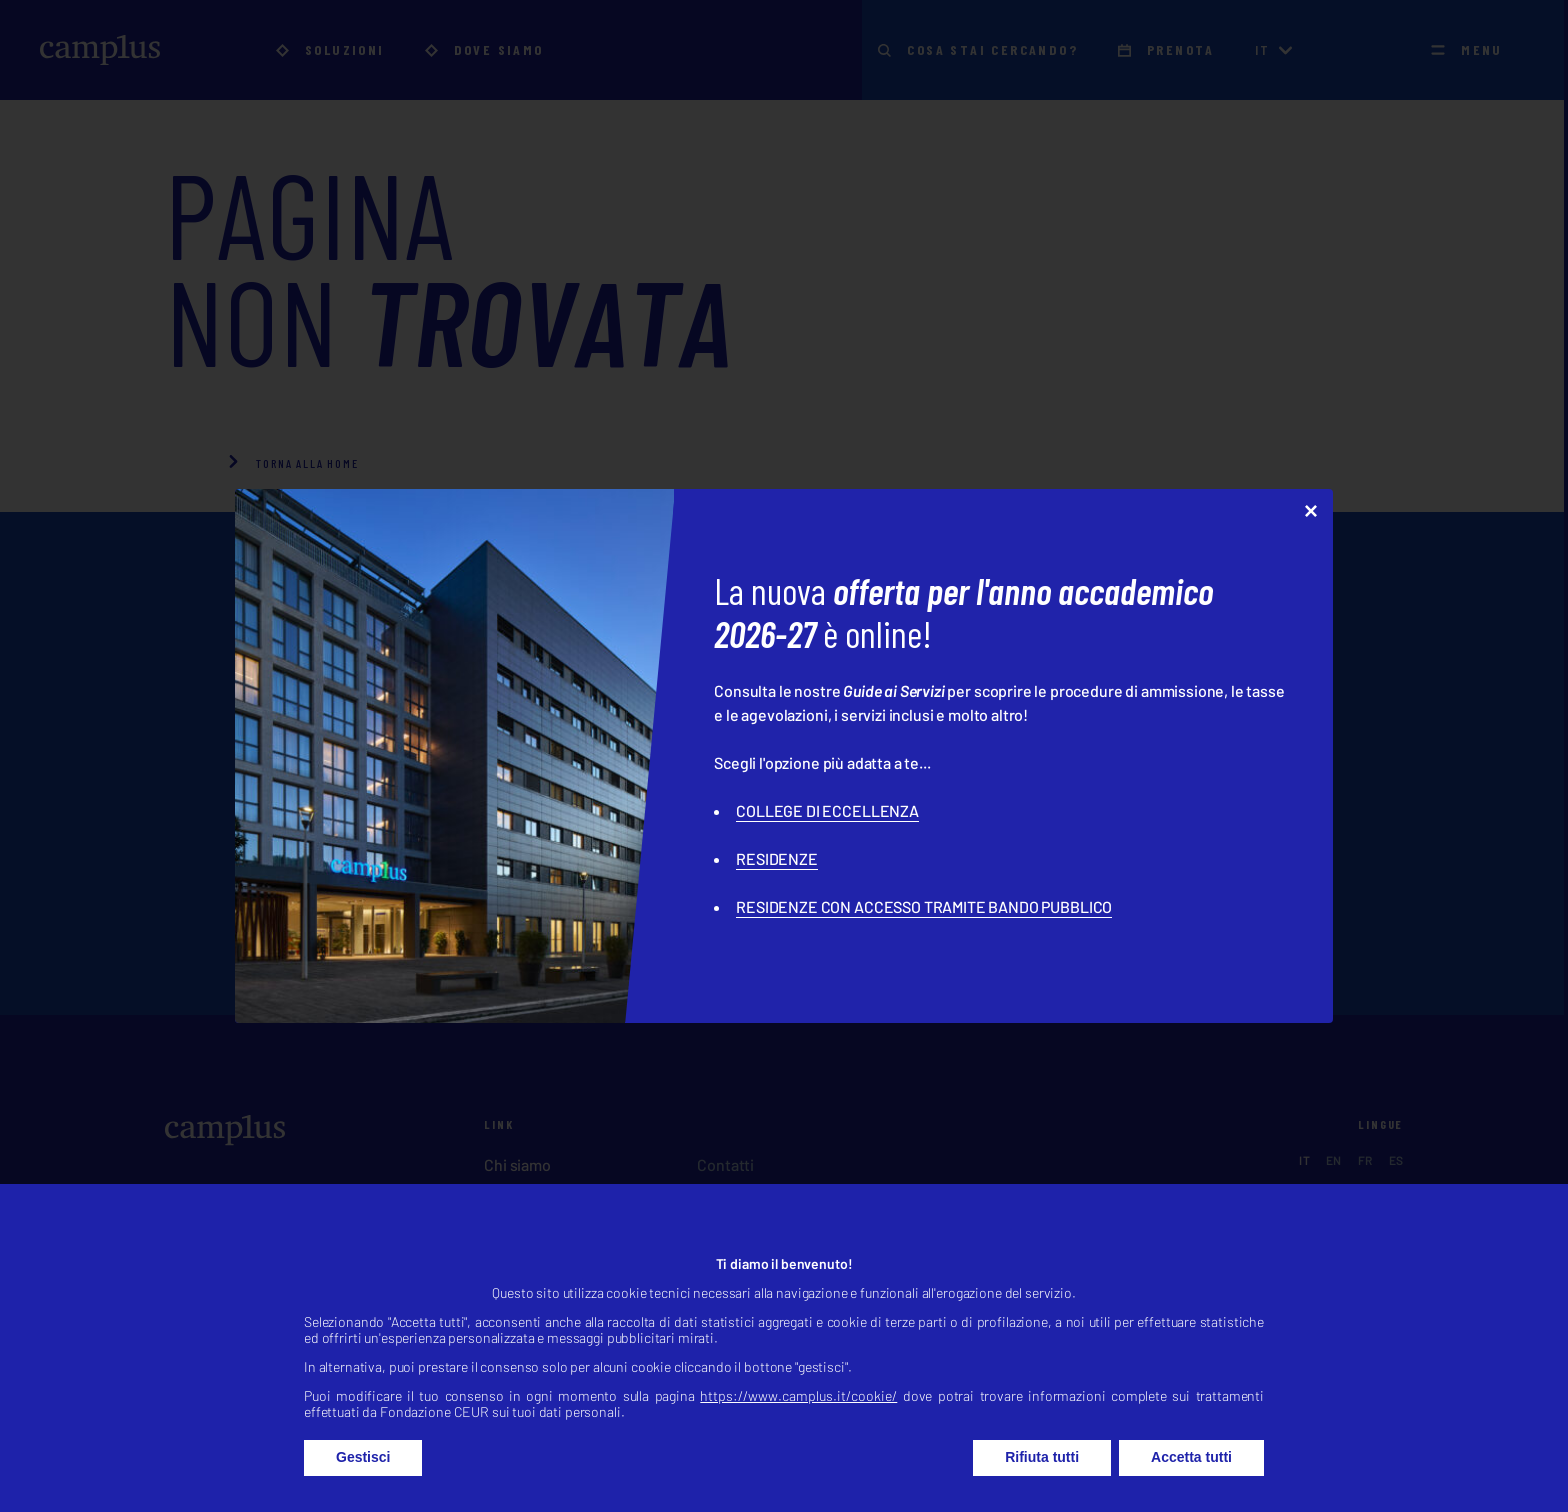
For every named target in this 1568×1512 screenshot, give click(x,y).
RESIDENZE (777, 858)
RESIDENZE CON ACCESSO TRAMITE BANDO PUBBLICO (924, 906)
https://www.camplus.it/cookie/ (798, 1416)
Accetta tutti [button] (1191, 1478)
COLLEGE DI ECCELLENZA (827, 810)
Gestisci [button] (363, 1478)
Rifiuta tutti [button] (1042, 1478)
